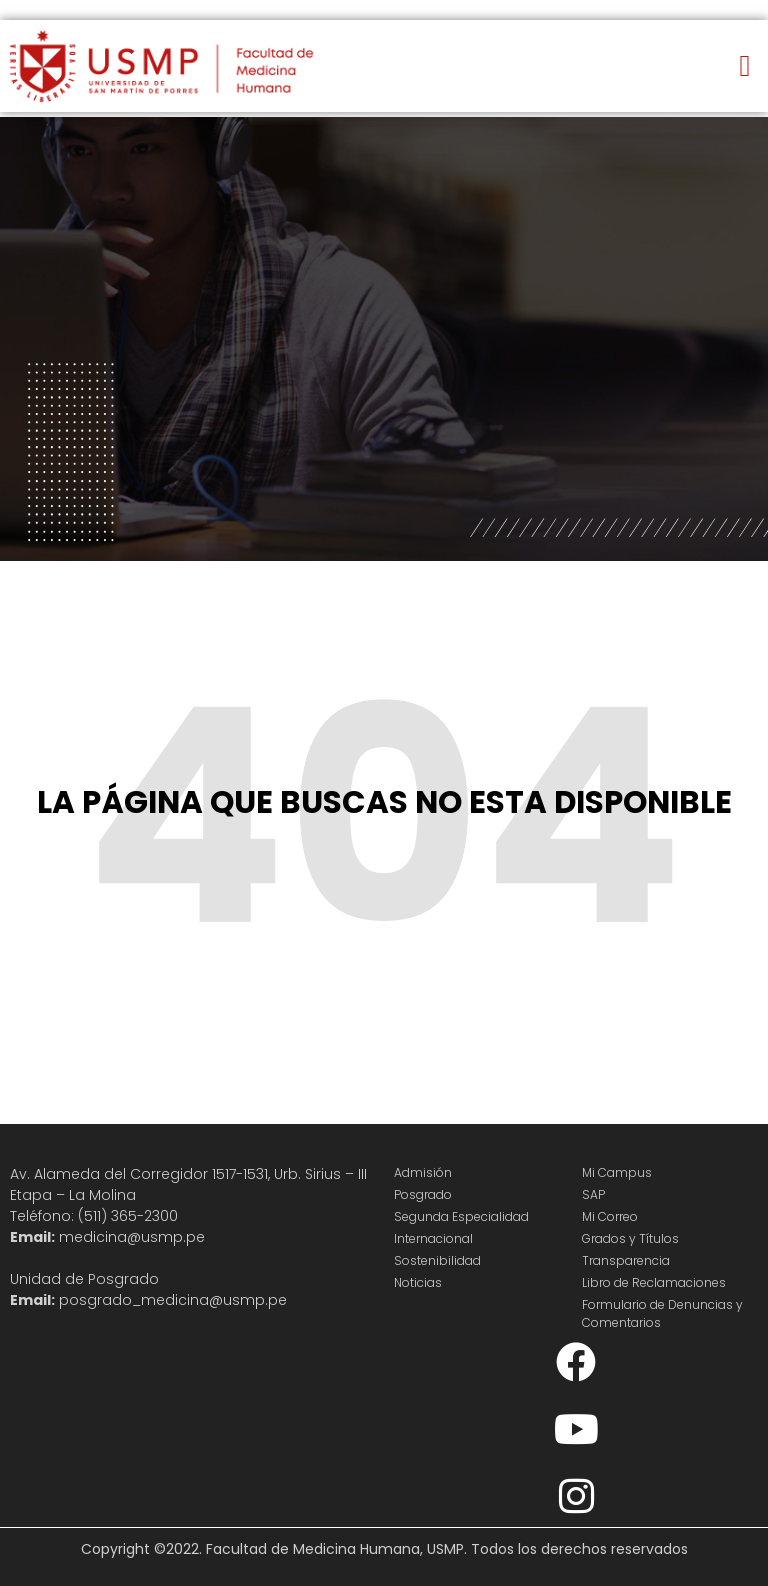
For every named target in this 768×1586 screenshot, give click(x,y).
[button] (745, 66)
